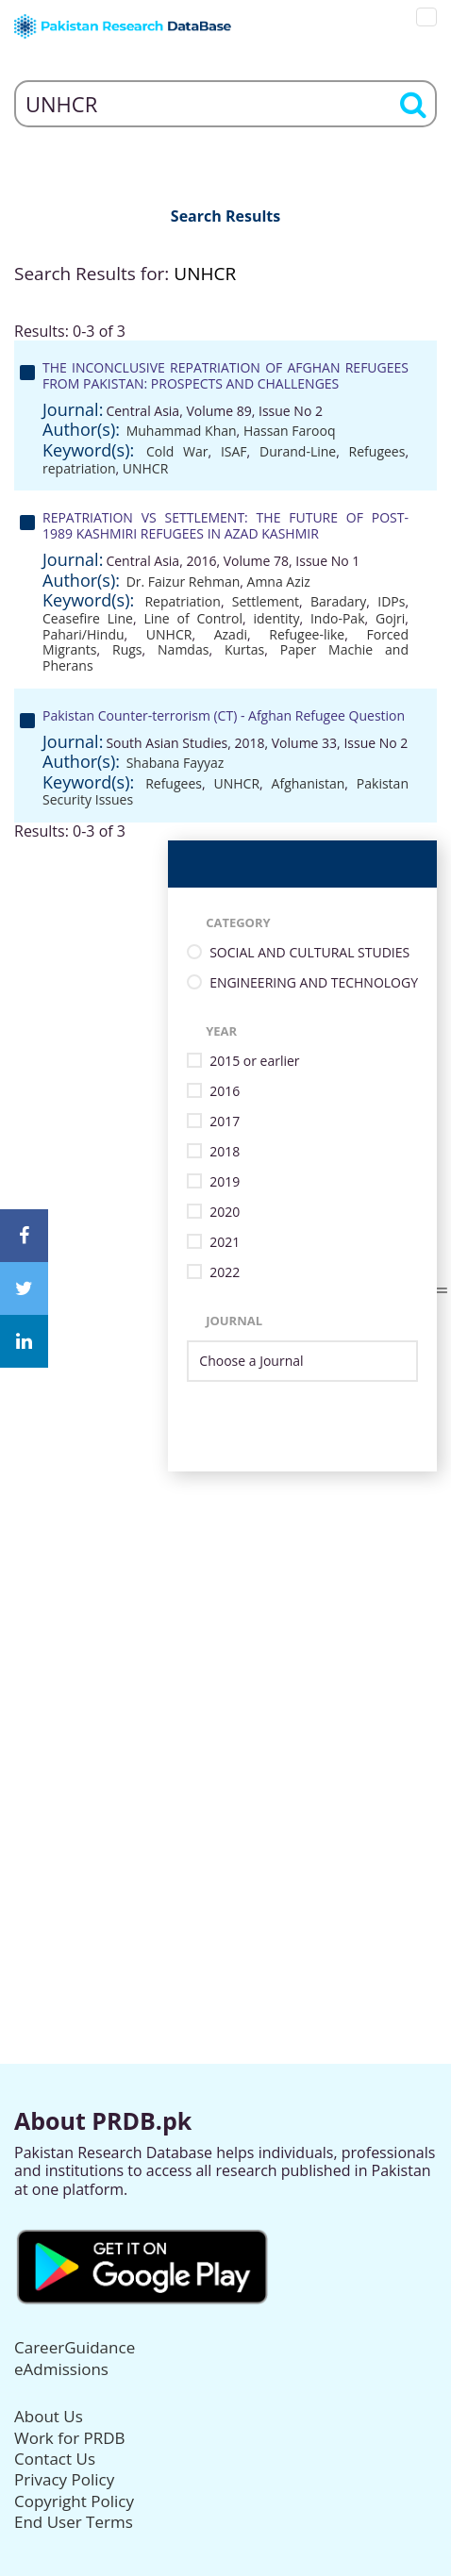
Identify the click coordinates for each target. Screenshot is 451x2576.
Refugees (377, 451)
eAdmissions (61, 2369)
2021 (224, 1243)
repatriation (79, 468)
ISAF (234, 451)
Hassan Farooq (289, 431)
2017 (224, 1122)
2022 (224, 1273)
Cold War (177, 451)
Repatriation (182, 601)
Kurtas (244, 649)
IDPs (391, 601)
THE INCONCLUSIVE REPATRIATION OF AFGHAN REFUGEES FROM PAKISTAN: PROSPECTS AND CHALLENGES (225, 375)
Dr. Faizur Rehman (183, 581)
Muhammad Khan (181, 431)
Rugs (127, 649)
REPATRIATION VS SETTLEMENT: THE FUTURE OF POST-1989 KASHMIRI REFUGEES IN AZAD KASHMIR (225, 525)
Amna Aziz (278, 581)
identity (276, 618)
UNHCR (146, 468)
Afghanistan (308, 783)
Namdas (183, 649)
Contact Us (54, 2458)
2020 (224, 1213)
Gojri (390, 618)
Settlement (265, 601)
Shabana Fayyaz (175, 763)
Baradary (338, 601)
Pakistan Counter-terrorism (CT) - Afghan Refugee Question (223, 715)
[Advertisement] (225, 1696)
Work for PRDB (69, 2438)
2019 (224, 1182)
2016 (224, 1092)
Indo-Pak (337, 618)
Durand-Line (297, 451)
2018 (224, 1152)
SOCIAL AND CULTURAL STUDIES (309, 953)
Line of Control (192, 618)
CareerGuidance (74, 2347)
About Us (48, 2416)
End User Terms (73, 2522)
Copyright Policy (74, 2501)
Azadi (230, 634)
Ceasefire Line (87, 618)
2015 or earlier (254, 1062)
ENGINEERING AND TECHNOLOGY (313, 983)
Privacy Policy (64, 2479)
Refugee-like (306, 634)
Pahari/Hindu (83, 634)
